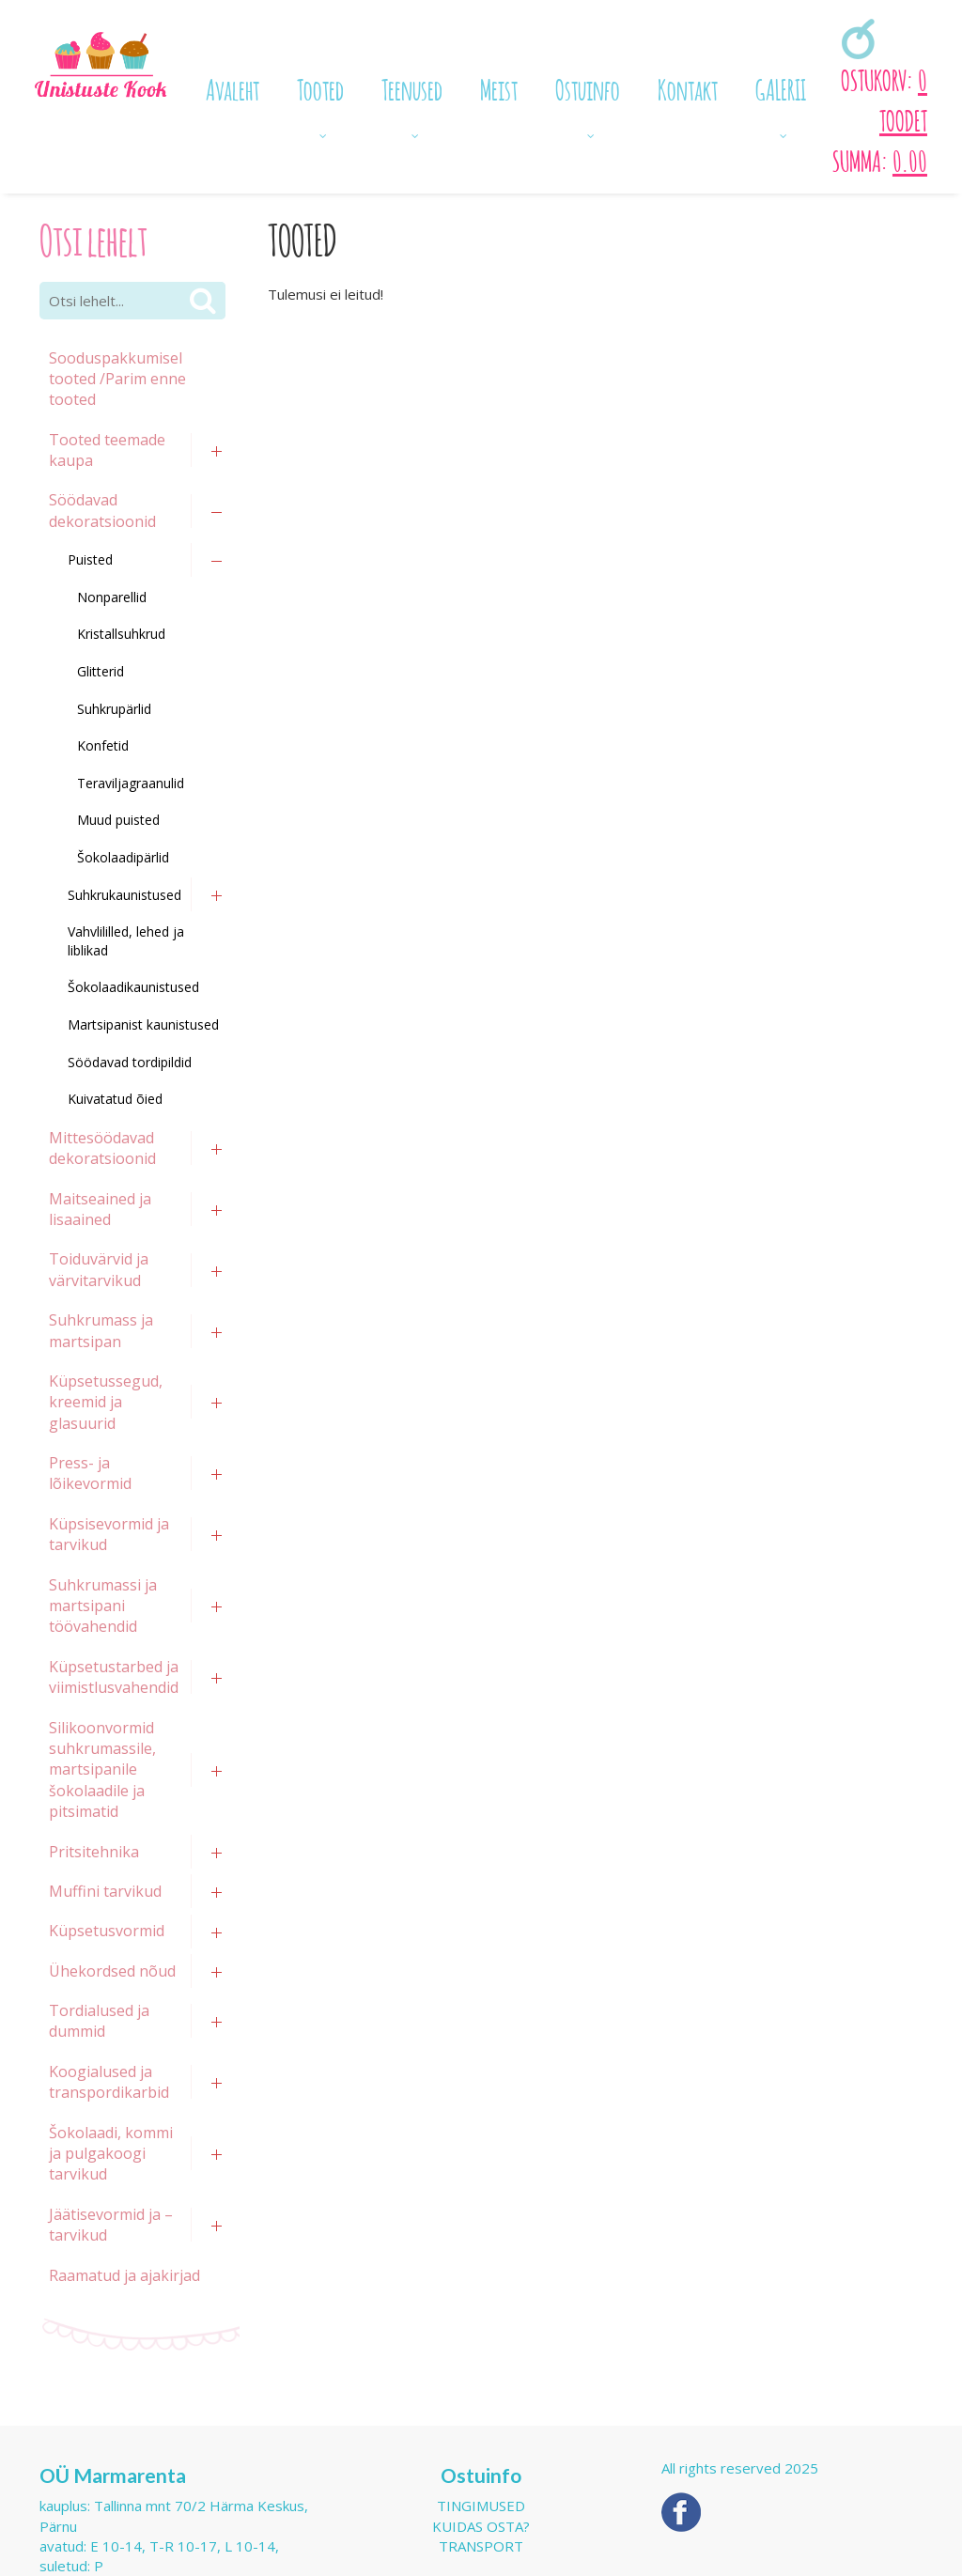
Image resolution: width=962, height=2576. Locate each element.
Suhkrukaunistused (124, 895)
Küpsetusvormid (106, 1930)
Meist (499, 87)
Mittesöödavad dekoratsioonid (102, 1148)
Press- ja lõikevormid (90, 1473)
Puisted (90, 559)
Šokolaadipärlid (123, 857)
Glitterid (100, 671)
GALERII (780, 87)
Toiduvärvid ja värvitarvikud (98, 1269)
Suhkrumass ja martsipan (101, 1330)
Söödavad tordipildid (130, 1062)
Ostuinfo (587, 87)
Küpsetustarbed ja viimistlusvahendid (113, 1677)
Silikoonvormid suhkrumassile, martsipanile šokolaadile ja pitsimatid (102, 1770)
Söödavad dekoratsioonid (102, 510)
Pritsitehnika (94, 1851)
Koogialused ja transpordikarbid (109, 2082)
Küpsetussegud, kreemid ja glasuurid (106, 1402)
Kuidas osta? (481, 2526)
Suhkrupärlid (114, 709)
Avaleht (232, 87)
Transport (481, 2546)
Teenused (411, 87)
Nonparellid (112, 597)
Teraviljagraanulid (130, 783)
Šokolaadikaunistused (133, 987)
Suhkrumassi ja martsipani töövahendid (103, 1606)
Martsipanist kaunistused (143, 1024)
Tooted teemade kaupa (107, 450)
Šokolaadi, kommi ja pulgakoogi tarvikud (111, 2153)
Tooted (320, 87)
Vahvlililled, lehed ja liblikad (126, 941)
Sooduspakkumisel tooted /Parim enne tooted (117, 379)
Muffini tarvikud (105, 1891)
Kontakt (688, 87)
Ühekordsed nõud (112, 1971)
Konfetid (103, 745)
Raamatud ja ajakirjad (124, 2275)
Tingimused (481, 2505)
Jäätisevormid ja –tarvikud (111, 2224)
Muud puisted (118, 820)
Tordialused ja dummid (99, 2020)
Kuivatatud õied (115, 1099)
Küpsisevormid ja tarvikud (109, 1534)
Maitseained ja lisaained (100, 1209)
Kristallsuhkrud (121, 634)
